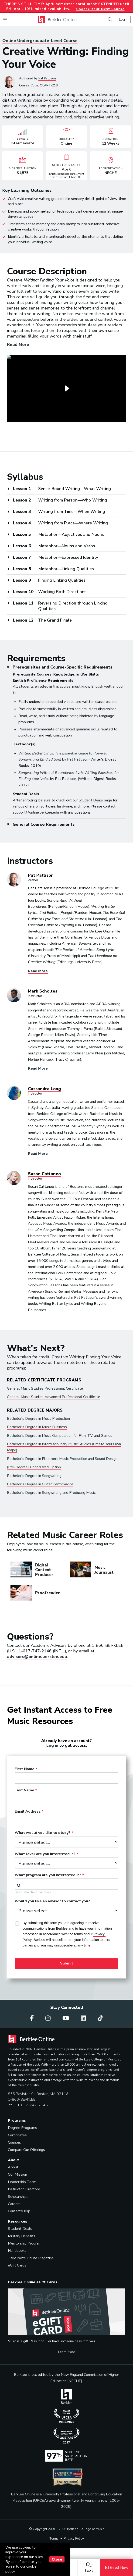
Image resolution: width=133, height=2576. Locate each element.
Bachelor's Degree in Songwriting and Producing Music (51, 1492)
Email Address (28, 1811)
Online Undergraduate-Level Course (40, 40)
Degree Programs (22, 2127)
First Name (24, 1769)
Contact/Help (19, 2211)
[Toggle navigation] (5, 19)
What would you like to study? (42, 1833)
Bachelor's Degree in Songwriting (34, 1475)
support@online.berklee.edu (36, 812)
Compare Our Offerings (26, 2149)
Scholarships (18, 2196)
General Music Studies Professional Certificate (45, 1388)
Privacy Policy (74, 2538)
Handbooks (17, 2250)
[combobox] (66, 1884)
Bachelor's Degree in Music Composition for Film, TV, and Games (59, 1435)
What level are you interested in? (45, 1854)
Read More (18, 344)
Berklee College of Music (85, 2529)
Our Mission (17, 2174)
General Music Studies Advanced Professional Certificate (53, 1396)
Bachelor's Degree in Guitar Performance (40, 1484)
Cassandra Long (44, 1089)
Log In (123, 19)
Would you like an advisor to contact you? (52, 1901)
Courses (14, 2142)
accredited (39, 2374)
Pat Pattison (47, 78)
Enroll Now (116, 2567)
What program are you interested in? (48, 1875)
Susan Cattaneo (44, 1174)
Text (89, 2567)
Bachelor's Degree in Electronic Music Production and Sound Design (62, 1458)
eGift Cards (17, 2265)
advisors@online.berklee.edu (37, 1656)
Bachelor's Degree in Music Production (38, 1418)
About (13, 2167)
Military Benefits (21, 2236)
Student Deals (91, 800)
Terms (53, 2538)
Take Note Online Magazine (31, 2258)
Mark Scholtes (42, 991)
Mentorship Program (24, 2243)
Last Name (24, 1790)
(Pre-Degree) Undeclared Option (34, 1467)
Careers (14, 2203)
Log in (52, 1745)
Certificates (17, 2135)
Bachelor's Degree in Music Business (37, 1427)
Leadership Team (22, 2182)
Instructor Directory (24, 2189)
